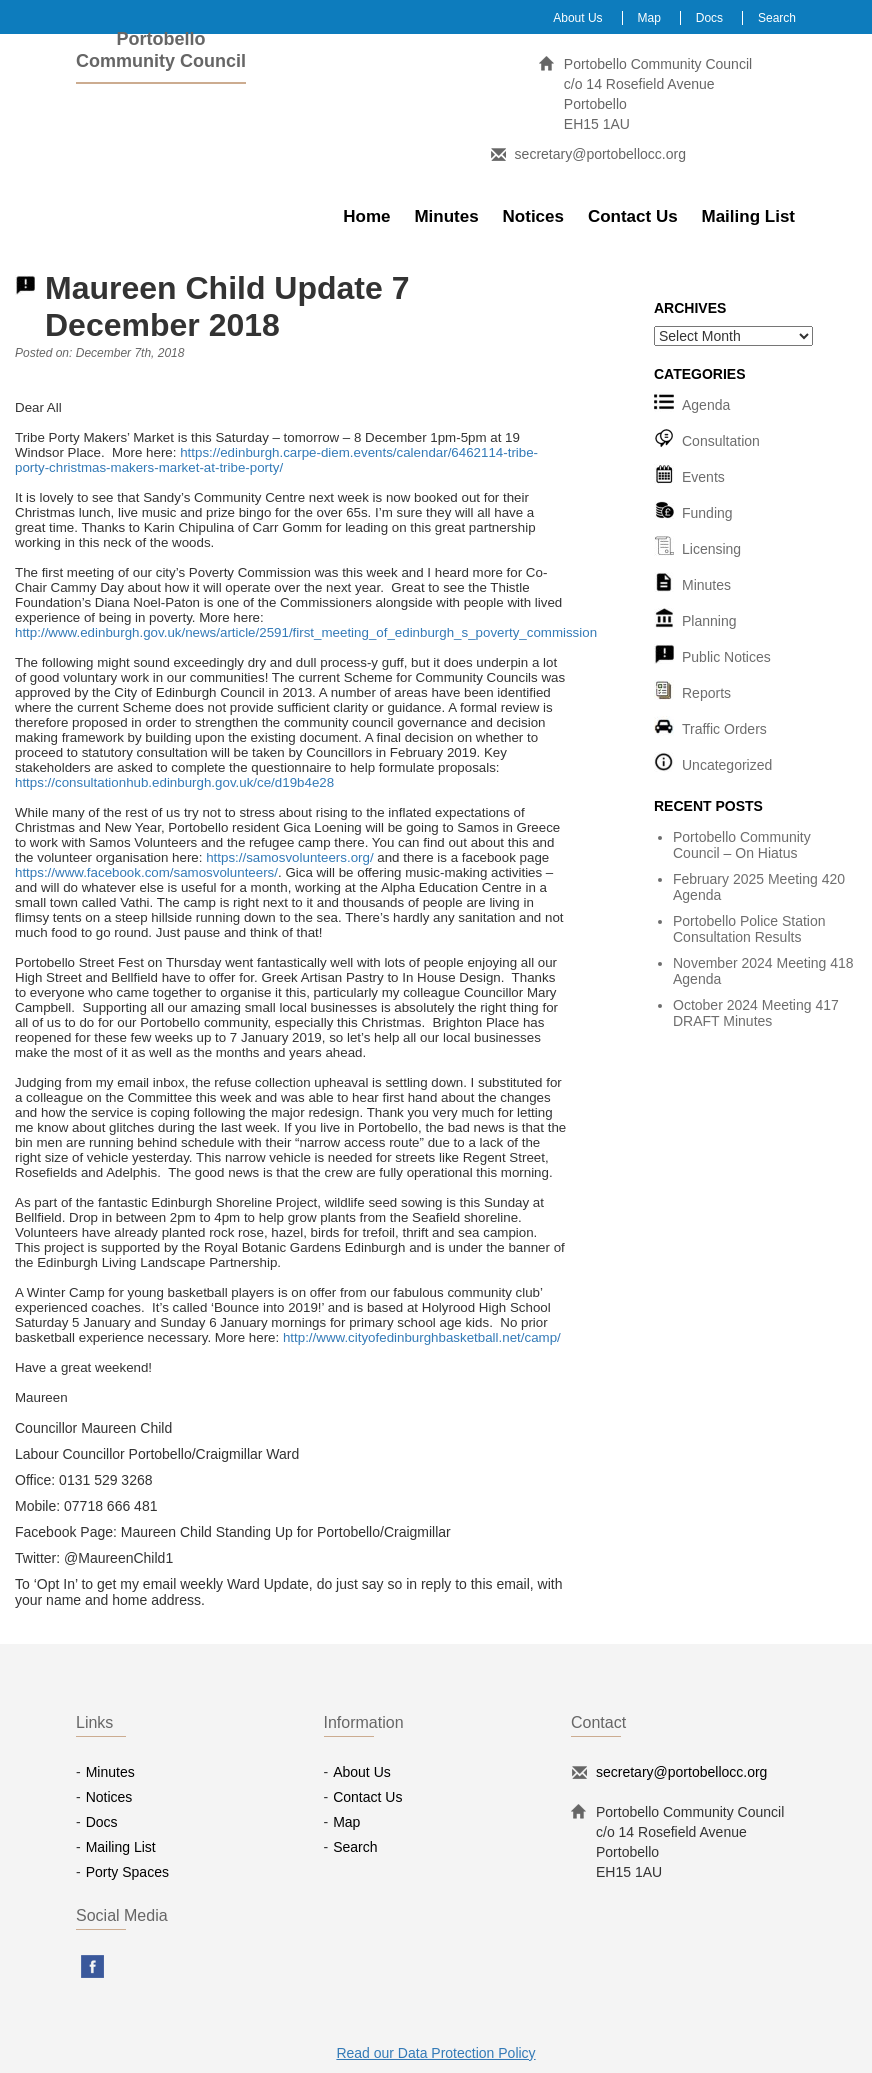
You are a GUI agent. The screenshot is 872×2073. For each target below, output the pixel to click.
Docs (709, 18)
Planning (709, 621)
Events (703, 477)
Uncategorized (727, 765)
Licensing (711, 549)
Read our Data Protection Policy (435, 2053)
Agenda (706, 405)
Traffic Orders (724, 729)
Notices (533, 216)
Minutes (446, 216)
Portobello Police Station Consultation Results (749, 929)
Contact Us (633, 216)
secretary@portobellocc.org (600, 154)
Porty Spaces (127, 1872)
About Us (577, 18)
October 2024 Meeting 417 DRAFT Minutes (756, 1013)
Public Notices (726, 657)
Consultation (721, 441)
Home (366, 216)
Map (649, 18)
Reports (706, 693)
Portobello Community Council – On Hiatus (742, 845)
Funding (707, 513)
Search (777, 18)
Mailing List (749, 216)
